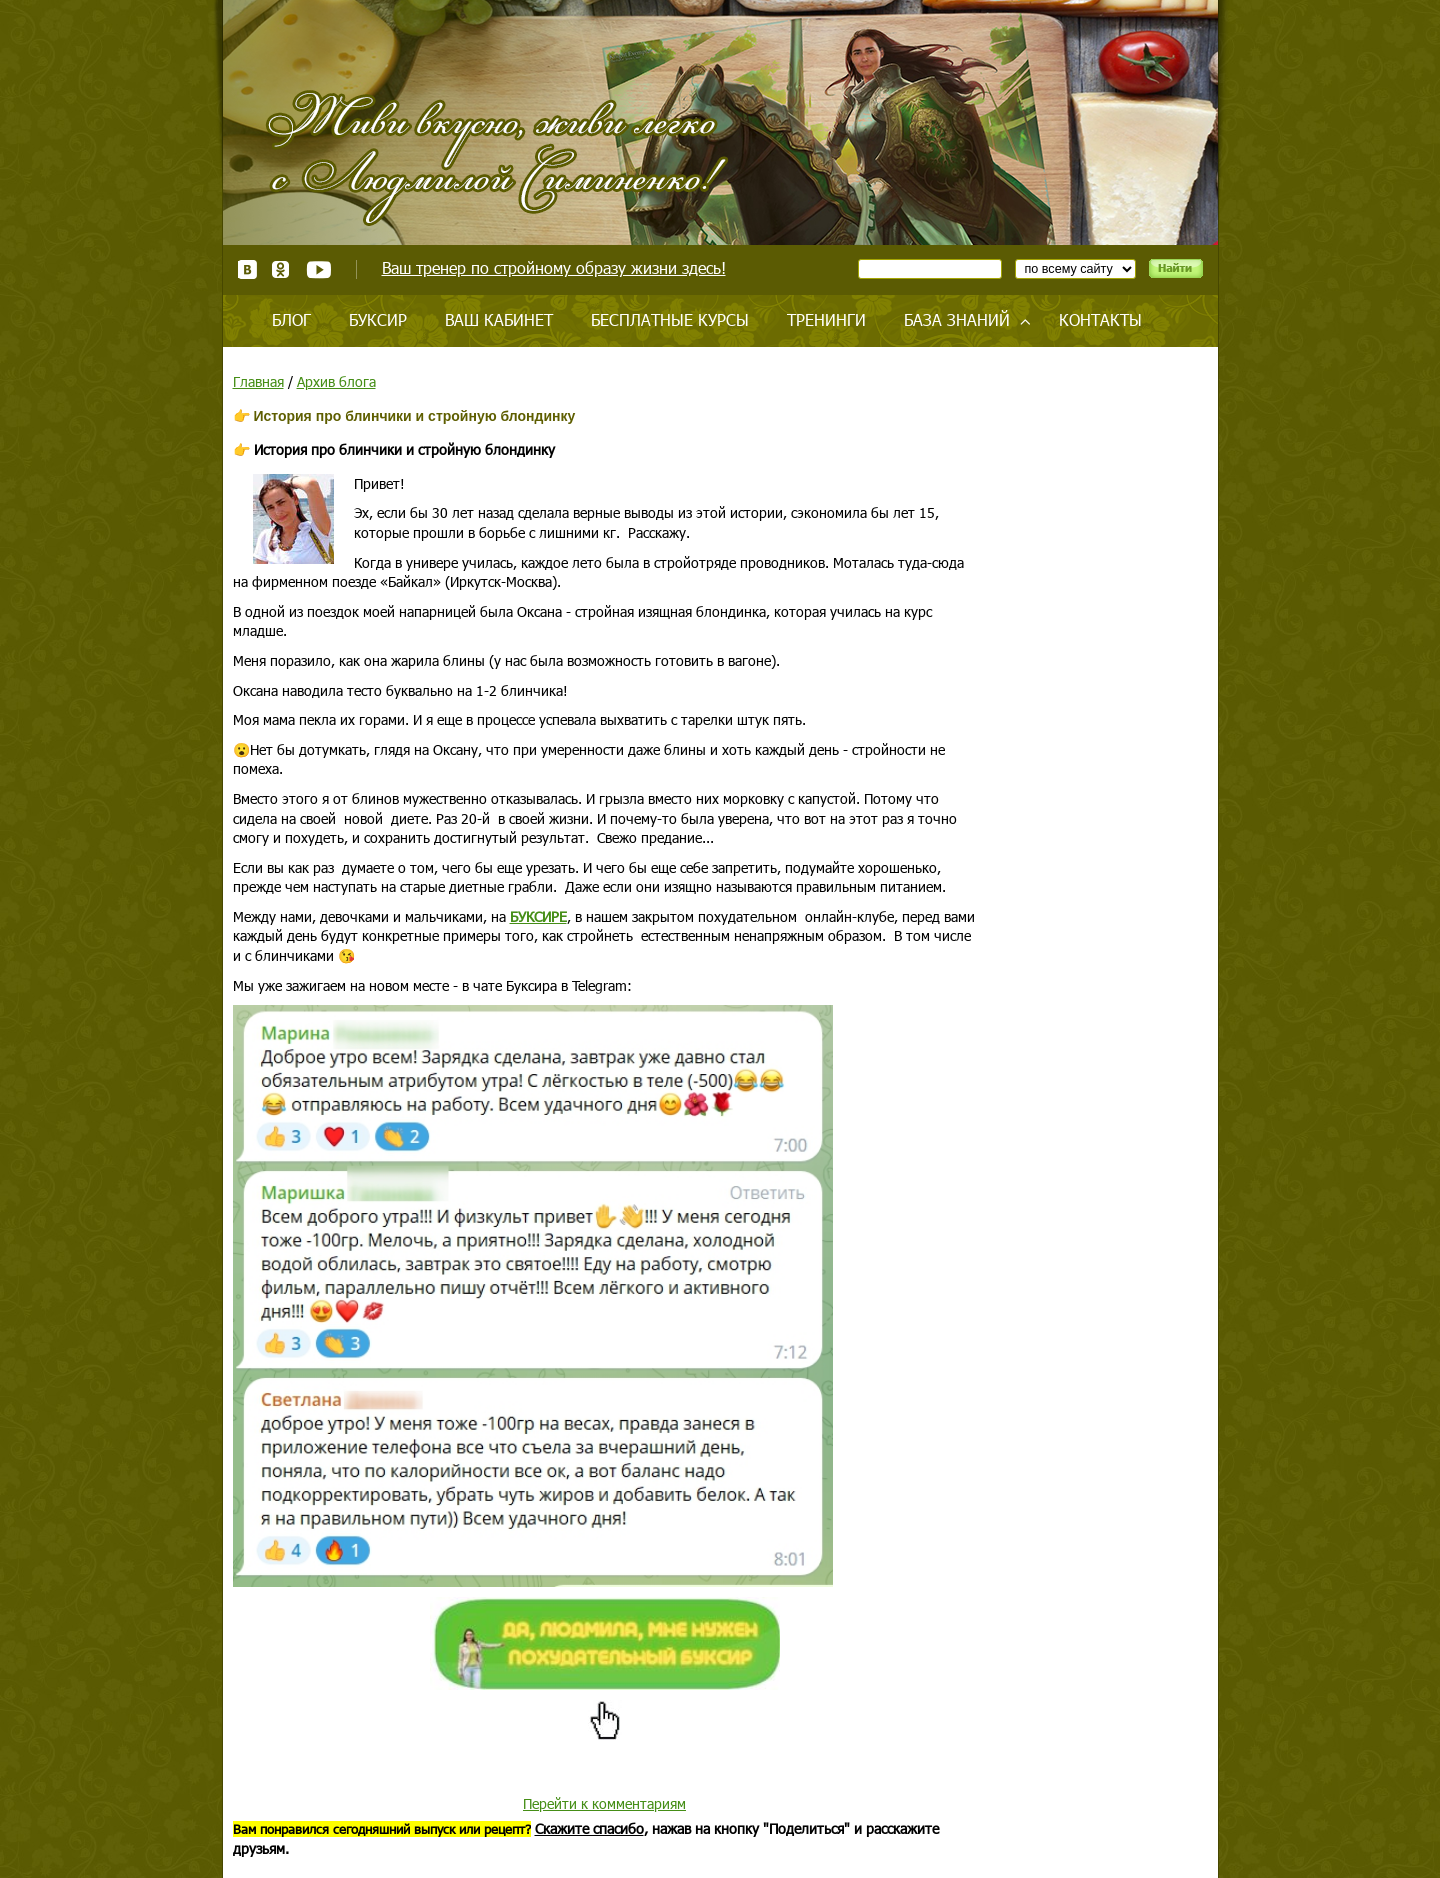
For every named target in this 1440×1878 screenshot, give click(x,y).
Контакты (1100, 319)
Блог (291, 319)
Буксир (378, 319)
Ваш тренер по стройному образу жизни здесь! (554, 267)
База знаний (957, 319)
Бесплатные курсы (670, 319)
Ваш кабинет (499, 319)
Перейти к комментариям (604, 1803)
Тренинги (826, 319)
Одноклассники (281, 269)
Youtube (318, 269)
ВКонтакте (247, 269)
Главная (258, 381)
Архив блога (336, 381)
